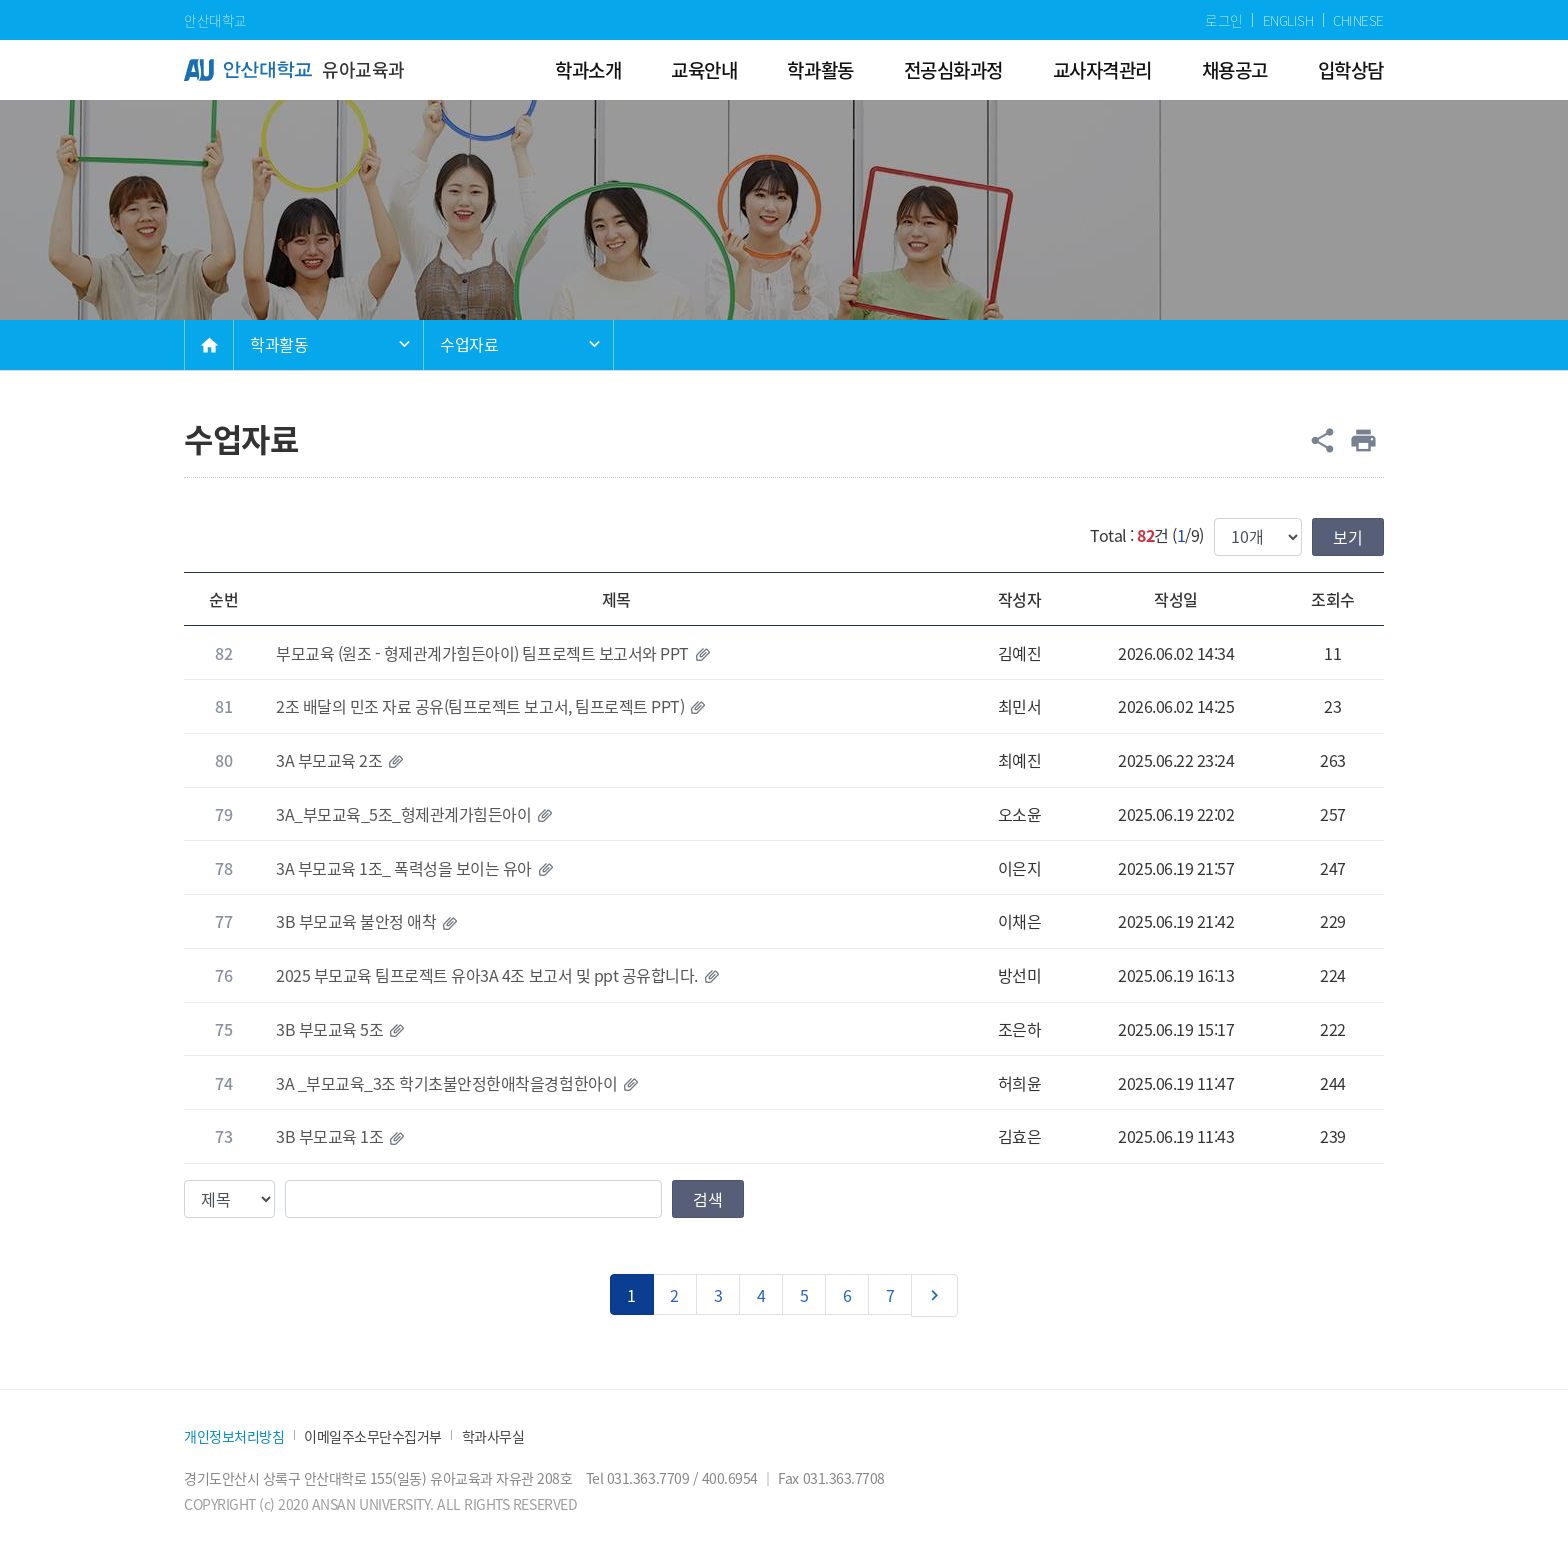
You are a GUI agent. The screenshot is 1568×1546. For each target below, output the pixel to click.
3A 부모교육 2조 (329, 760)
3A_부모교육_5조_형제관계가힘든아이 (403, 814)
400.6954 (730, 1478)
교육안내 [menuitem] (704, 69)
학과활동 (279, 344)
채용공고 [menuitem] (1235, 69)
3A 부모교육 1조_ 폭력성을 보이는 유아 (404, 868)
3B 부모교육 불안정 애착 (356, 921)
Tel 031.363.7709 (637, 1478)
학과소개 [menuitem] (588, 69)
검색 (708, 1199)
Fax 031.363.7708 (831, 1478)
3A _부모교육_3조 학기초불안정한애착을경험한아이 (446, 1083)
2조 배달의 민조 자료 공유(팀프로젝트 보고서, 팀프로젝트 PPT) (480, 706)
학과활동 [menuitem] (820, 69)
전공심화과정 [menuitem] (953, 69)
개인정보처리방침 (234, 1436)
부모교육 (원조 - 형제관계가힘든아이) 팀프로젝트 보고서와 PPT (482, 653)
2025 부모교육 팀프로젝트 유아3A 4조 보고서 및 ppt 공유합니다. (487, 975)
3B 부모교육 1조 (329, 1136)
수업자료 (469, 344)
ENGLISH (1288, 20)
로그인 (1224, 20)
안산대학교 (215, 20)
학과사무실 (493, 1436)
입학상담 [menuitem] (1351, 69)
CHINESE (1358, 20)
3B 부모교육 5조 (329, 1029)
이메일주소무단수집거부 (373, 1436)
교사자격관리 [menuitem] (1102, 69)
